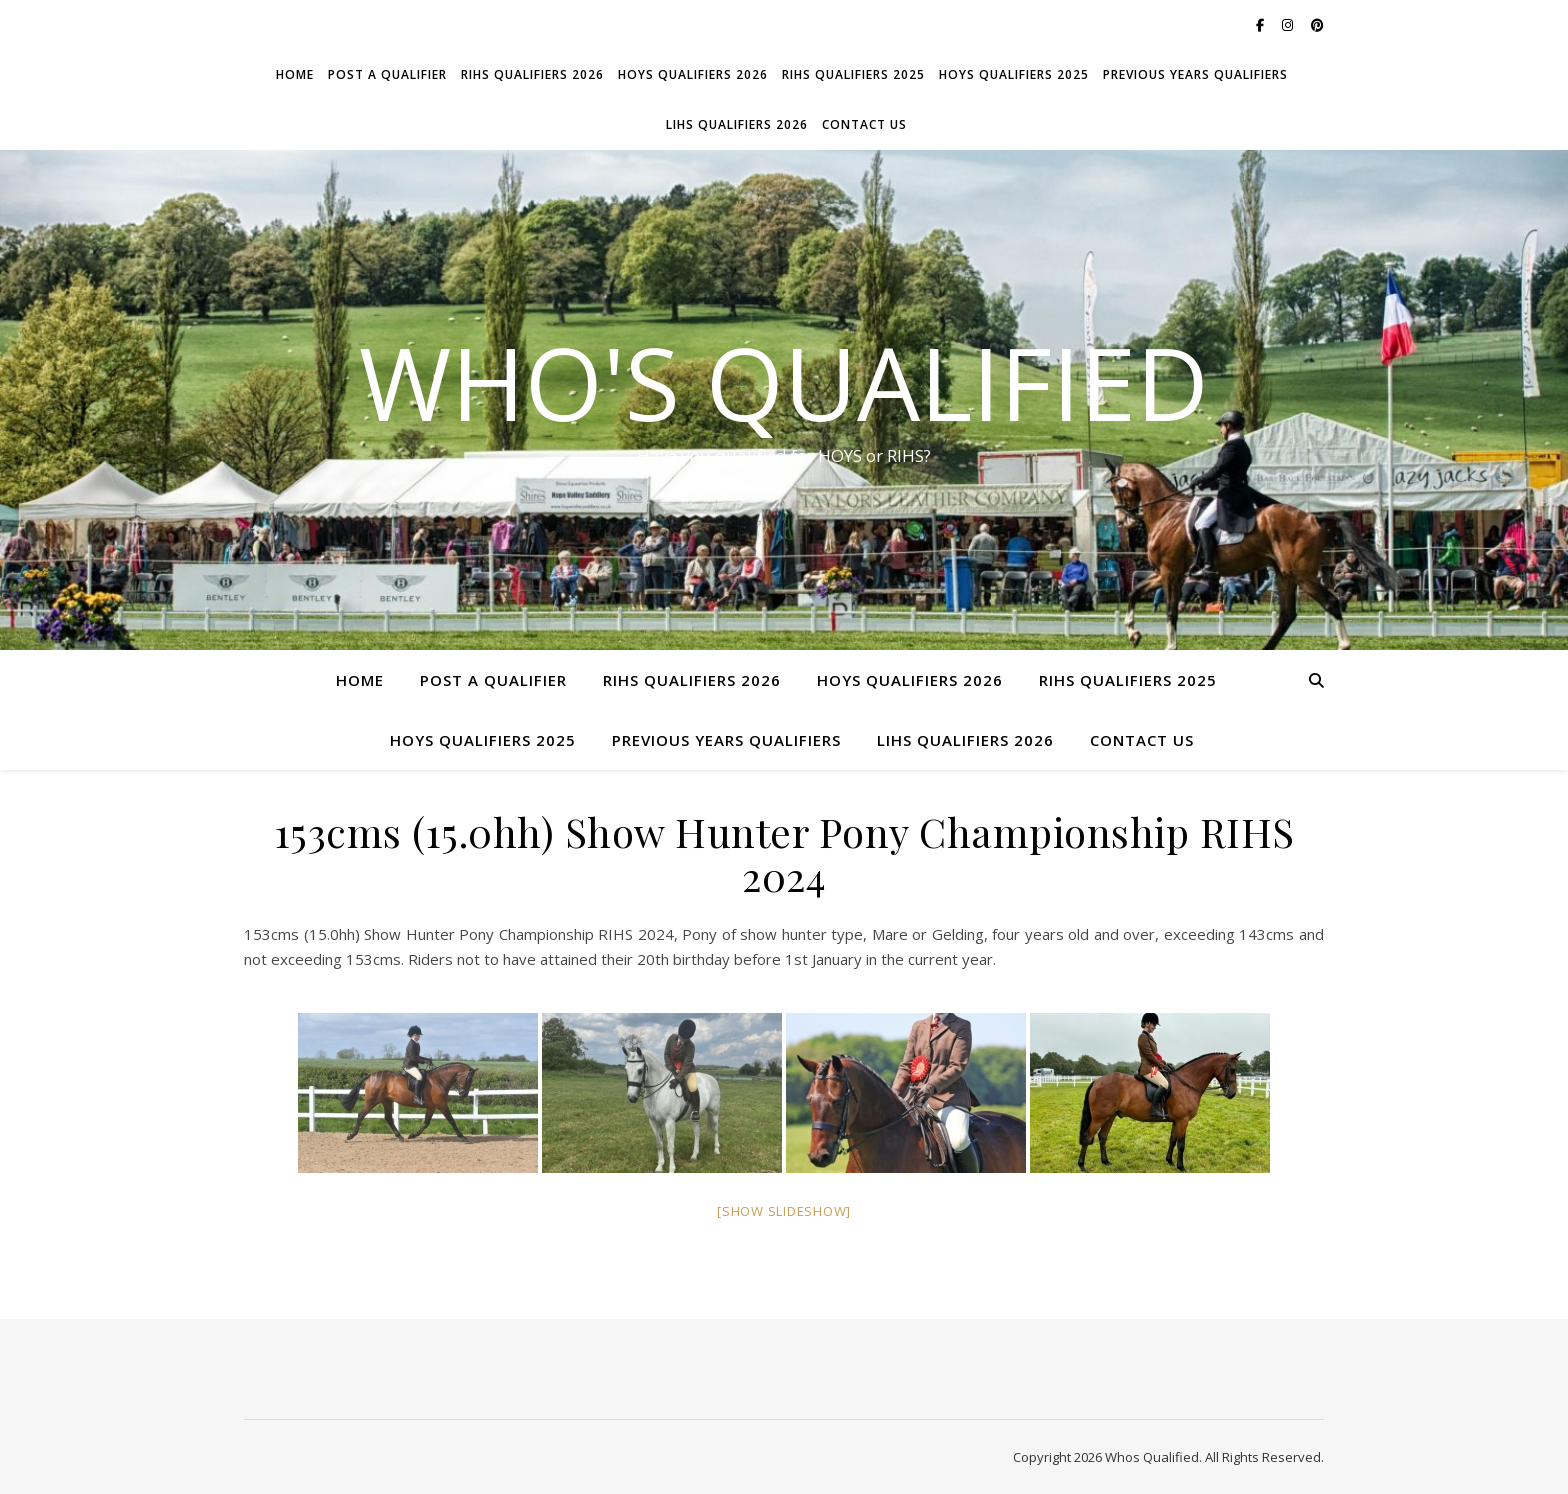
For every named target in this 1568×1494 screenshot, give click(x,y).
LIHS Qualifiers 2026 (737, 124)
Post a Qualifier (387, 74)
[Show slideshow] (784, 1211)
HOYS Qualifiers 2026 (693, 74)
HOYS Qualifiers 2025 (1014, 74)
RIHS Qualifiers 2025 (853, 74)
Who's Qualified (784, 382)
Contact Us (864, 124)
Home (295, 74)
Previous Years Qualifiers (1195, 74)
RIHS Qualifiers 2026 (532, 74)
